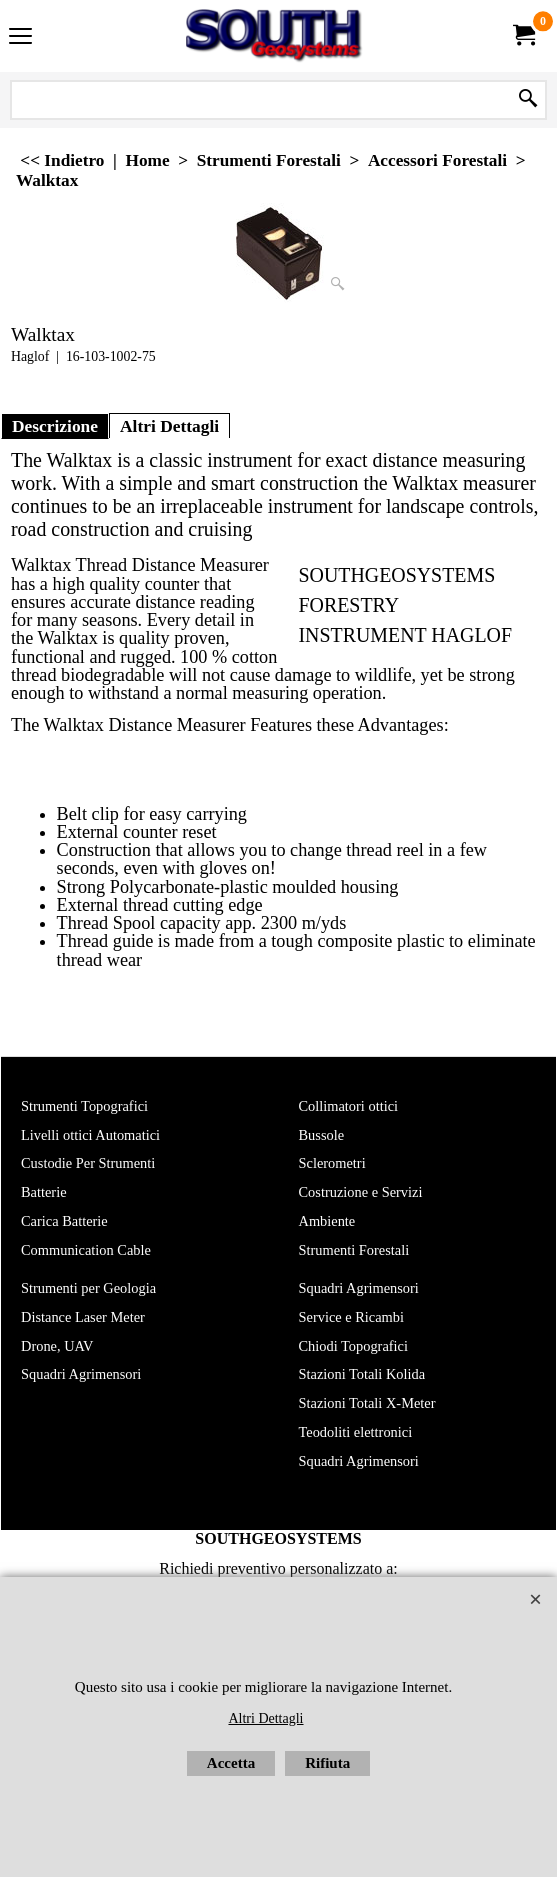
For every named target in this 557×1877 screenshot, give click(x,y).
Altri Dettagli (169, 426)
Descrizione (55, 426)
